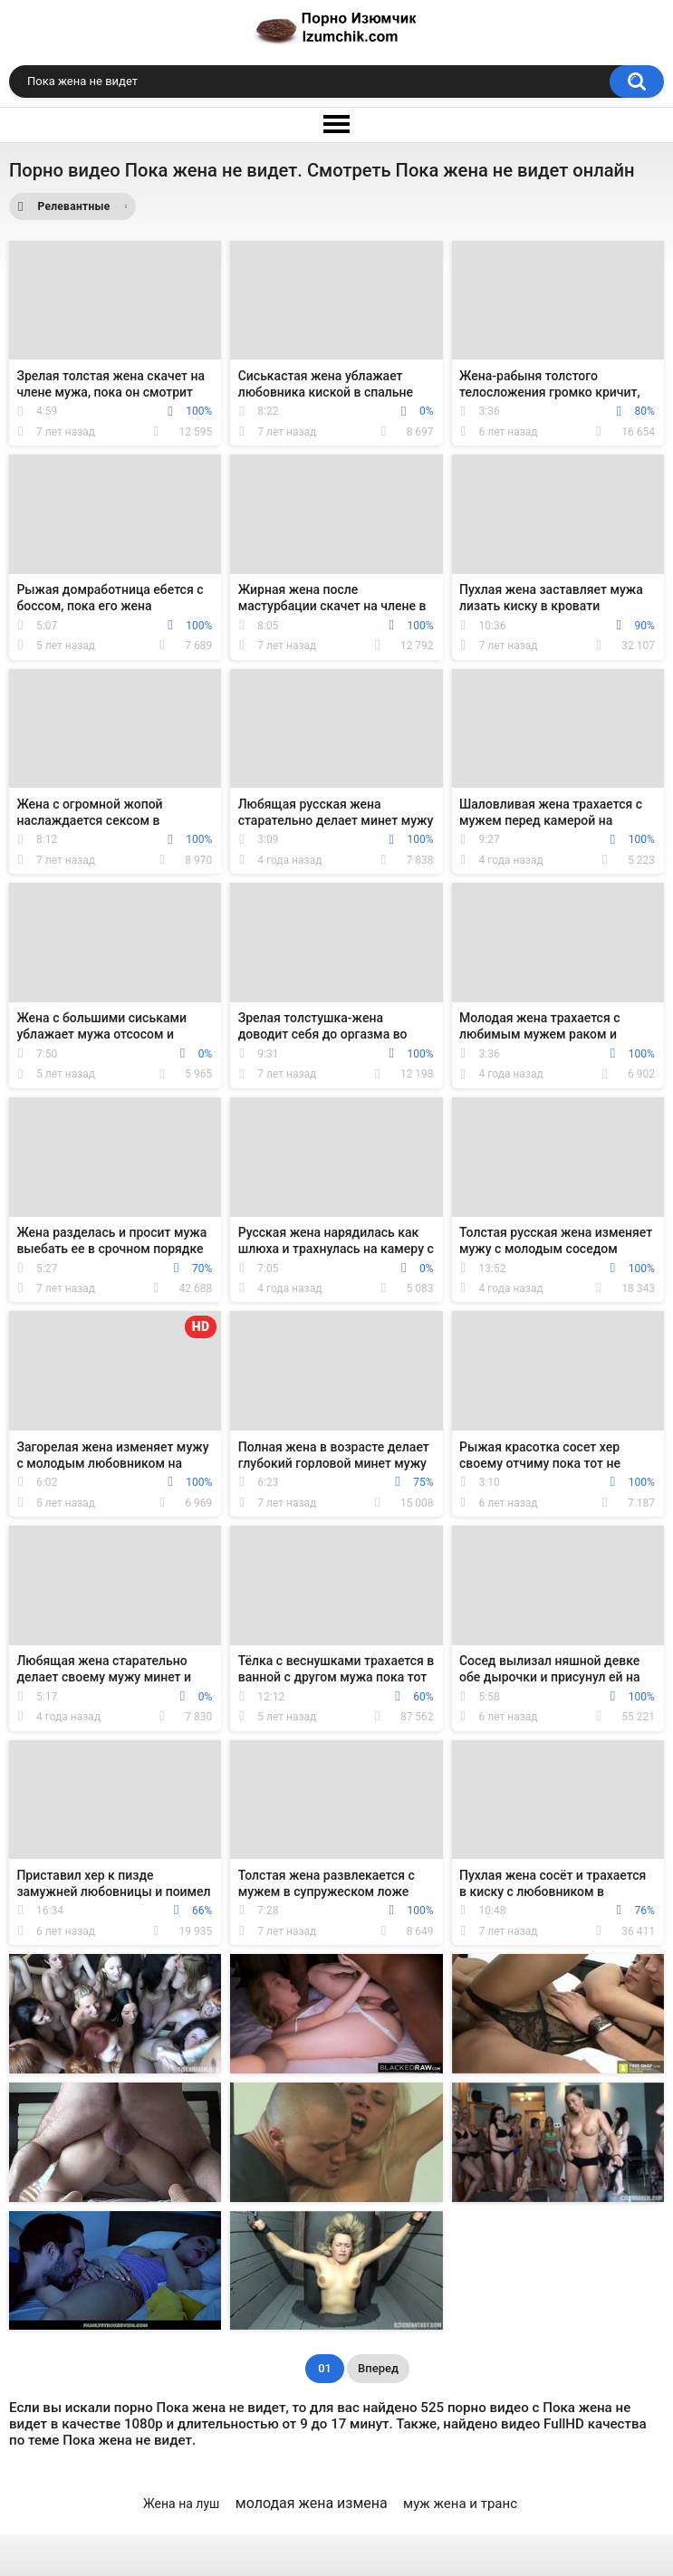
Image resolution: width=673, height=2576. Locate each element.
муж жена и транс (460, 2503)
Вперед (378, 2368)
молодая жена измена (312, 2503)
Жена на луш (181, 2503)
